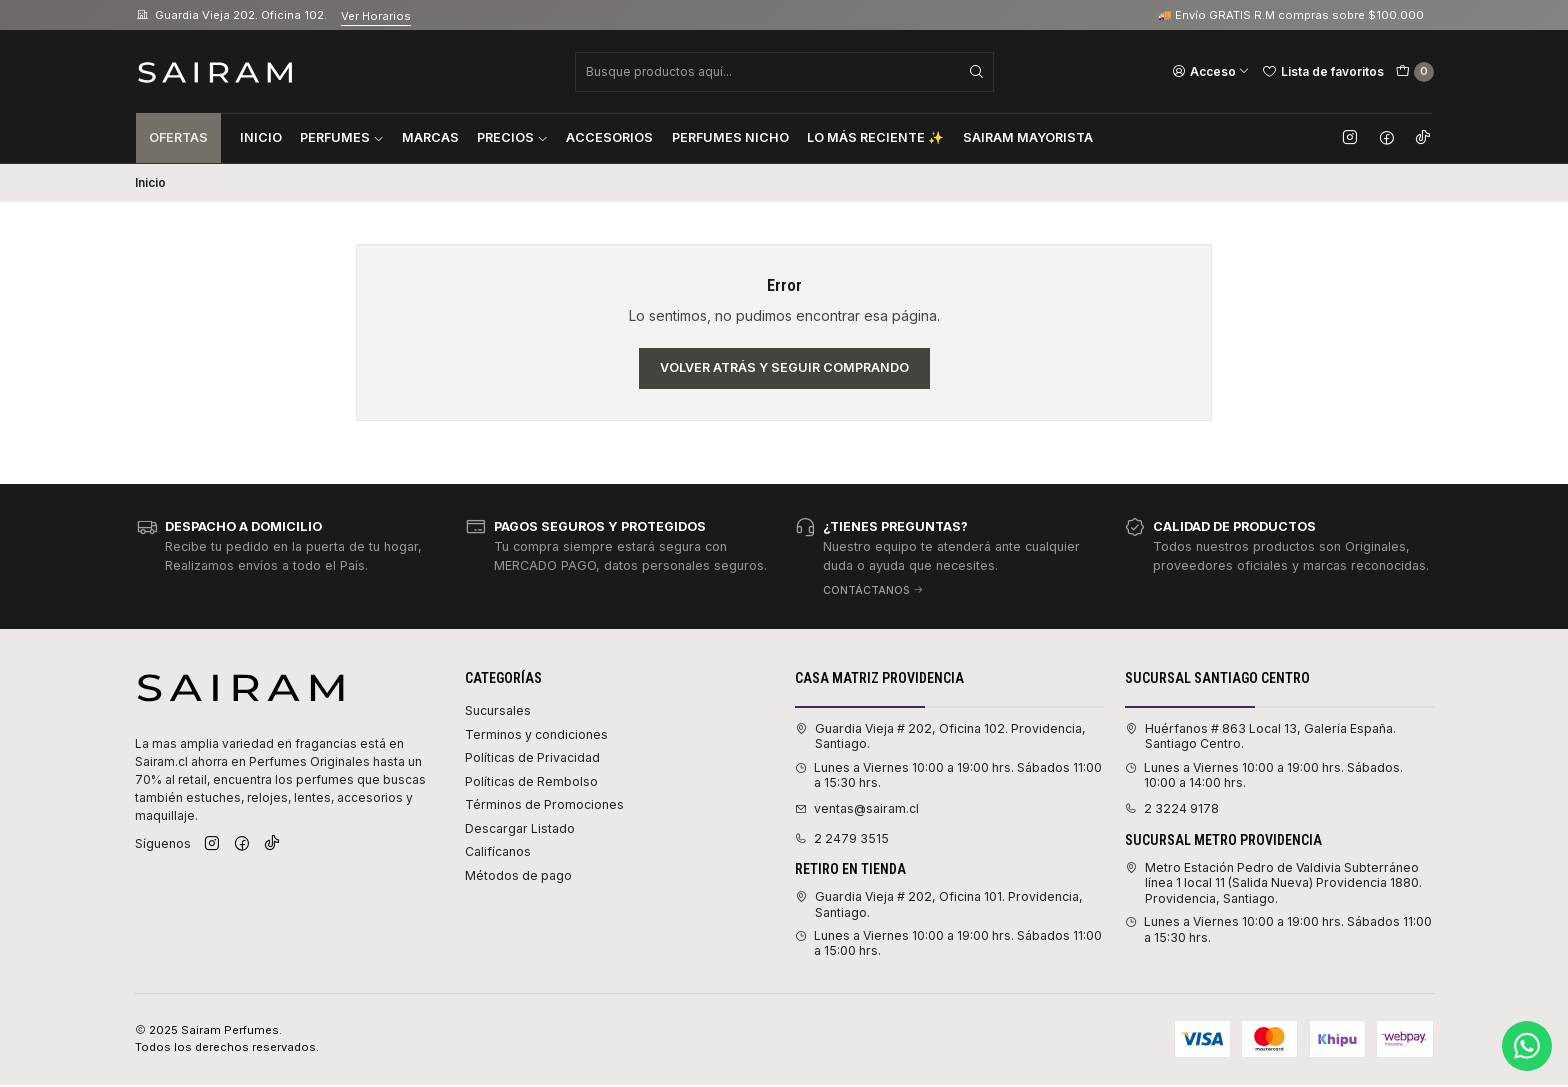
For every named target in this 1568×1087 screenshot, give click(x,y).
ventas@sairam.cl (857, 808)
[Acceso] (1211, 71)
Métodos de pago (518, 875)
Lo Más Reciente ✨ (875, 137)
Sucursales (498, 710)
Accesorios (609, 137)
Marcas (430, 137)
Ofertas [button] (178, 137)
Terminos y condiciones (536, 734)
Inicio (261, 137)
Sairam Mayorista (1028, 137)
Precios (512, 137)
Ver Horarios (376, 16)
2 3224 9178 (1172, 808)
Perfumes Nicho (730, 137)
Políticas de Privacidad (532, 757)
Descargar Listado (520, 828)
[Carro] (1415, 72)
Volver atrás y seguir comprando (784, 367)
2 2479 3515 (842, 838)
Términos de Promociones (544, 804)
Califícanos (498, 851)
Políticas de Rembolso (531, 781)
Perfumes (342, 137)
